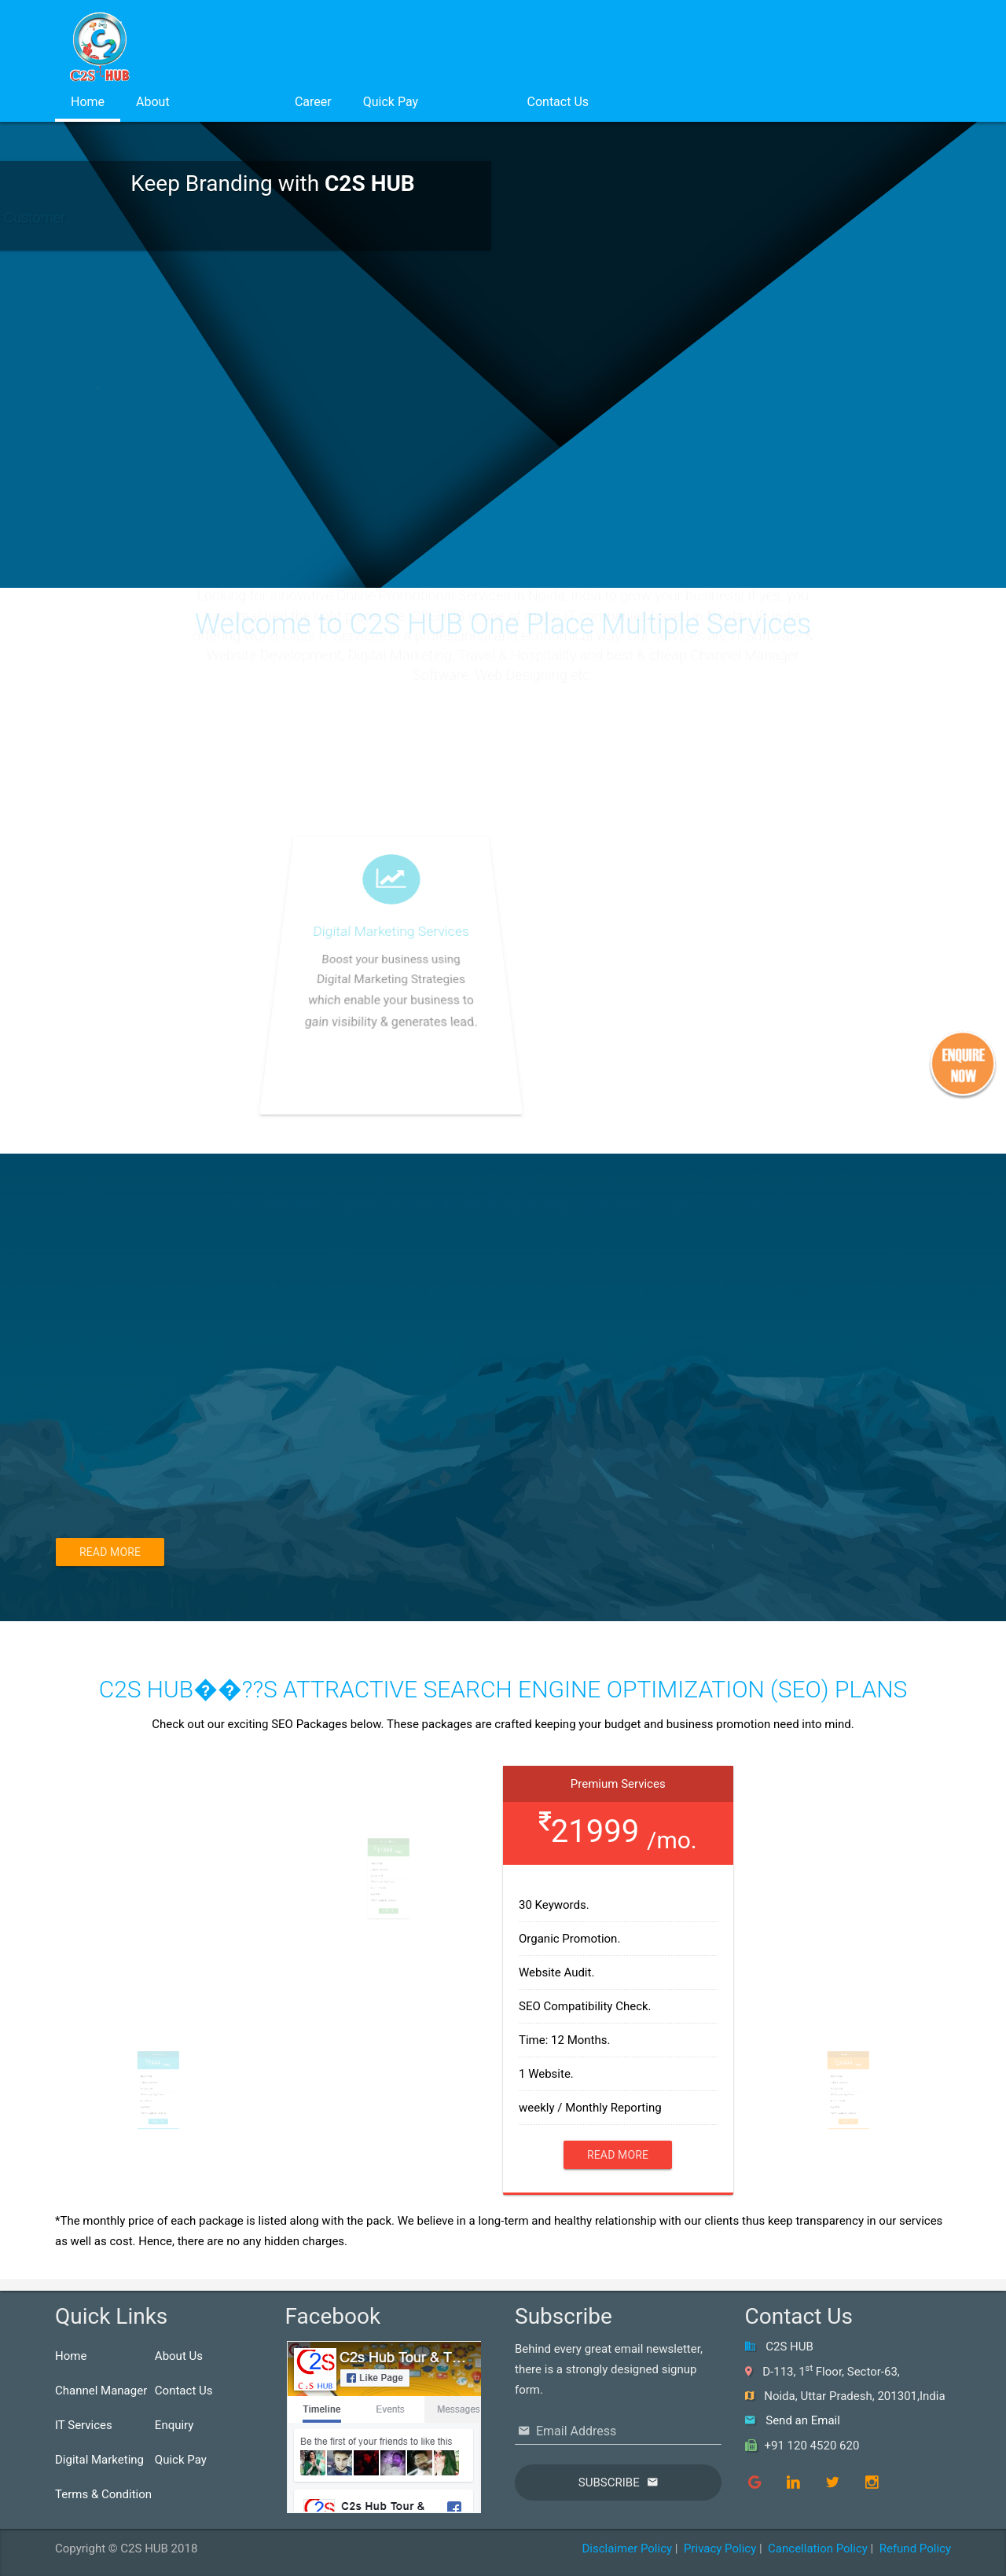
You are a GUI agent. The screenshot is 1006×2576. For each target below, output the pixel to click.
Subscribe (609, 2482)
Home (88, 101)
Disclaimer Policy (627, 2548)
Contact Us (558, 101)
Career (313, 101)
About (153, 101)
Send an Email (803, 2420)
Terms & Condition (103, 2494)
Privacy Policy (720, 2548)
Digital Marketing (99, 2460)
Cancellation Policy (818, 2548)
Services (232, 101)
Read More (110, 1552)
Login (472, 101)
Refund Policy (915, 2548)
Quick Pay (390, 101)
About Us (179, 2356)
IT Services (83, 2425)
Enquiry (174, 2425)
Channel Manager (101, 2390)
